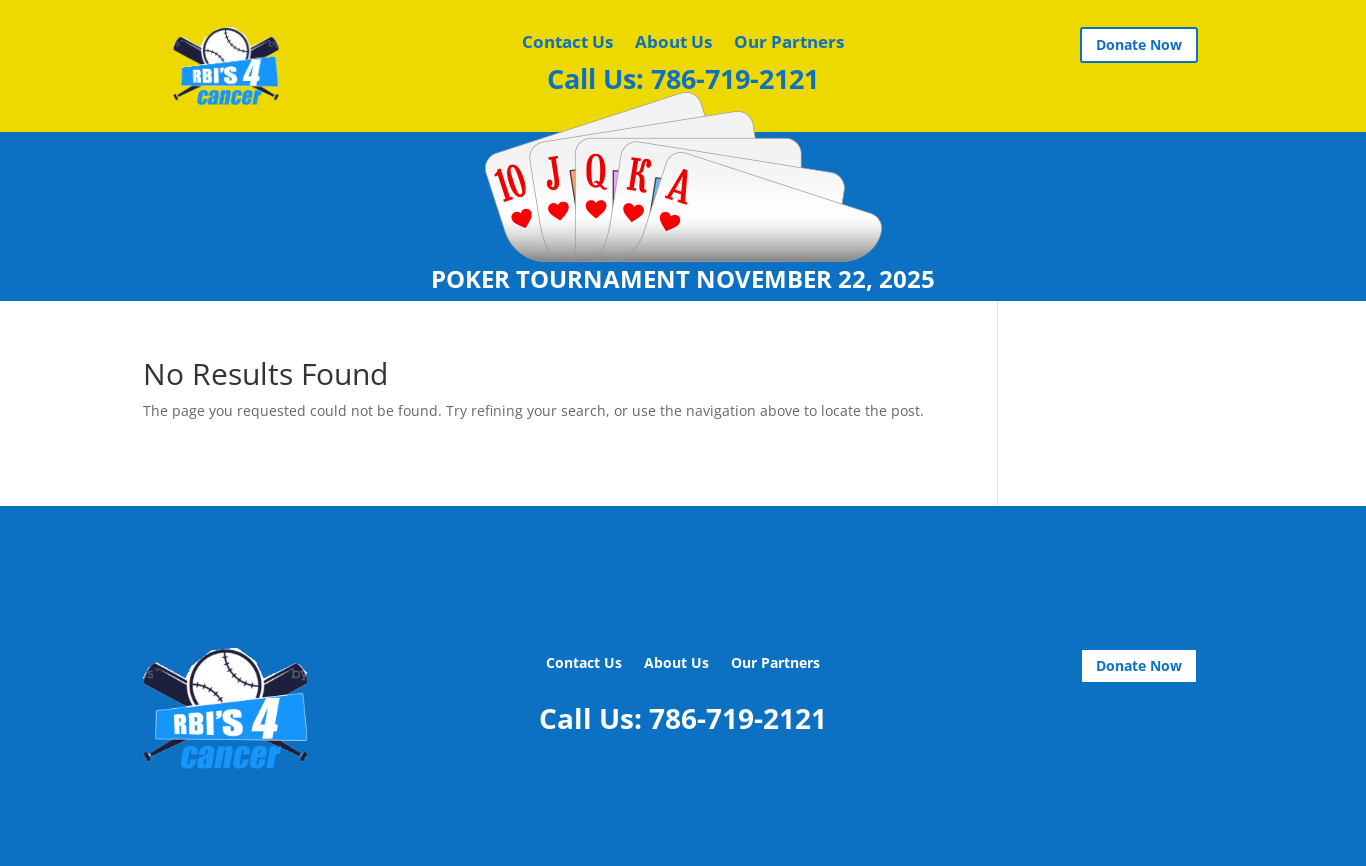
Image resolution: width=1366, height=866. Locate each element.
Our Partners (789, 44)
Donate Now (1139, 44)
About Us (673, 44)
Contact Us (567, 44)
